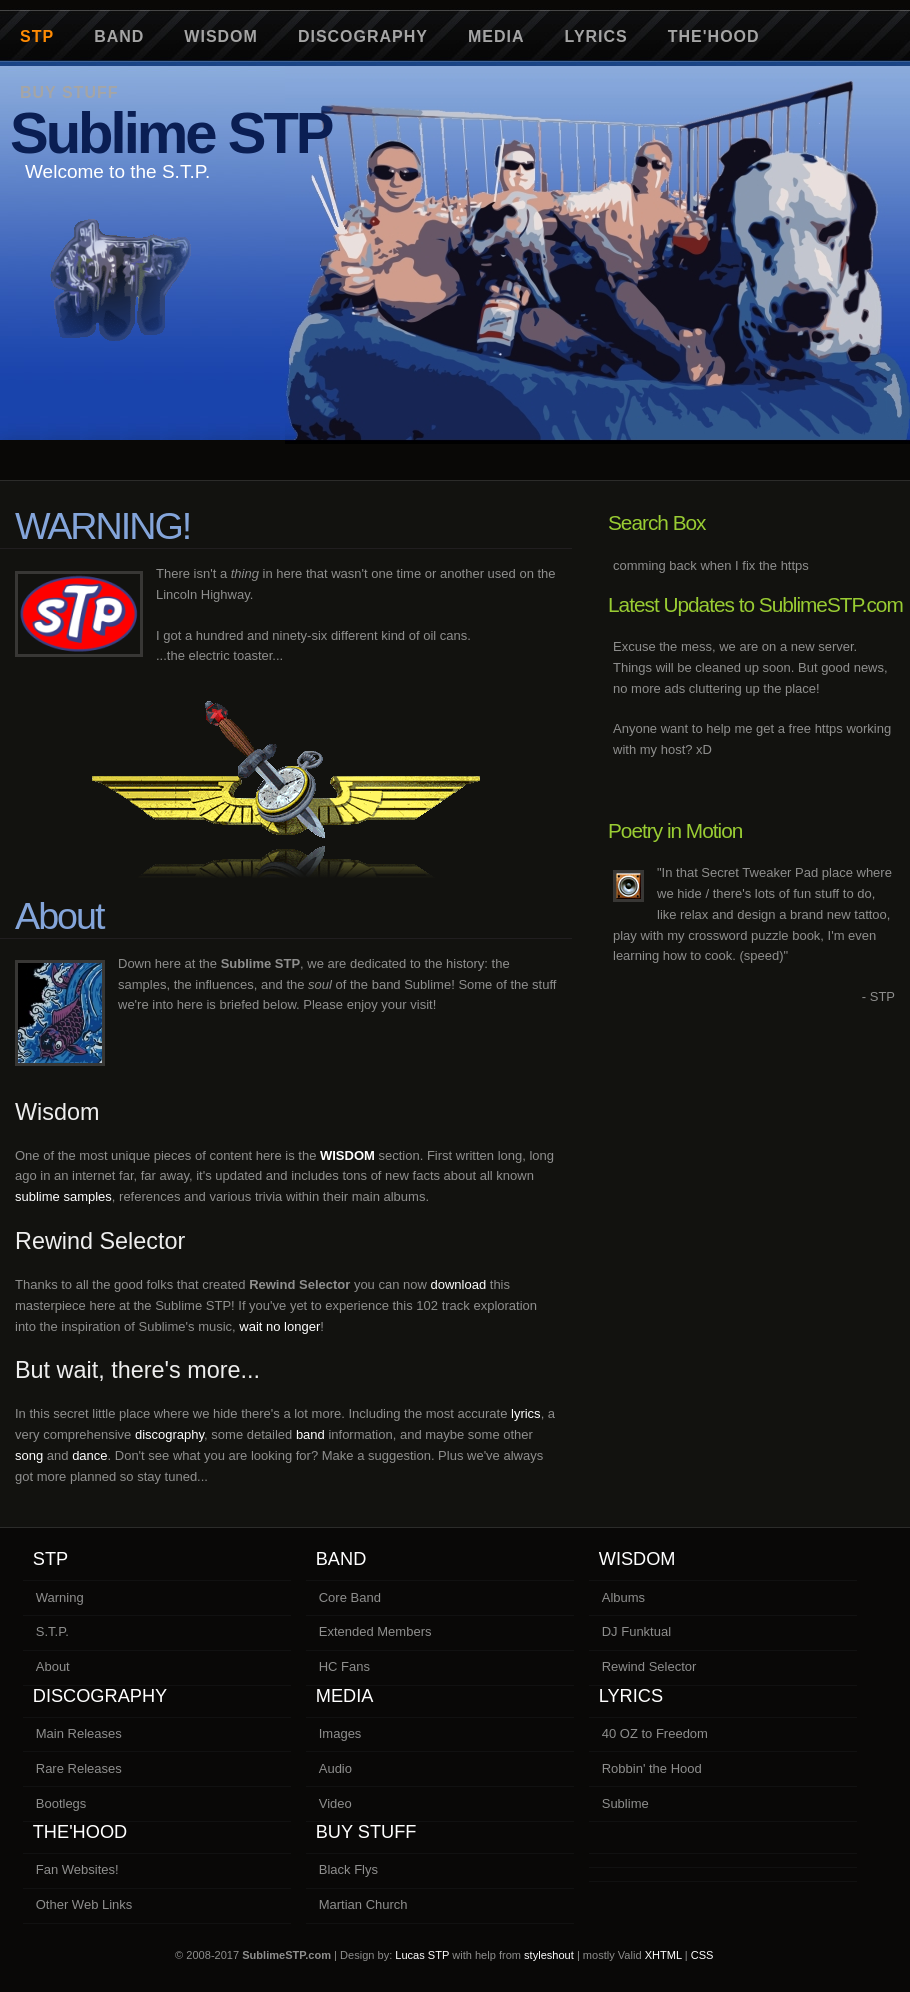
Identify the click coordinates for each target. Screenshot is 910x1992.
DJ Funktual (636, 1631)
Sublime (625, 1803)
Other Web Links (84, 1904)
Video (335, 1803)
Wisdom (221, 36)
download (459, 1284)
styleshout (549, 1955)
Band (119, 36)
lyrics (526, 1413)
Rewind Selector (649, 1666)
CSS (702, 1955)
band (310, 1434)
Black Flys (348, 1869)
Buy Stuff (366, 1832)
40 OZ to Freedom (655, 1733)
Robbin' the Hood (652, 1768)
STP (37, 36)
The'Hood (714, 36)
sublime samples (63, 1196)
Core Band (350, 1597)
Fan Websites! (77, 1869)
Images (340, 1733)
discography (169, 1434)
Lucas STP (422, 1955)
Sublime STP (171, 132)
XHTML (663, 1955)
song (29, 1455)
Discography (363, 36)
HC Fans (344, 1666)
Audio (335, 1768)
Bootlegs (61, 1803)
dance (89, 1455)
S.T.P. (52, 1631)
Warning (60, 1597)
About (53, 1666)
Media (496, 36)
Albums (623, 1597)
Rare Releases (79, 1768)
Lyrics (596, 36)
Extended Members (375, 1631)
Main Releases (79, 1733)
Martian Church (363, 1904)
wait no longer (279, 1326)
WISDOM (347, 1155)
